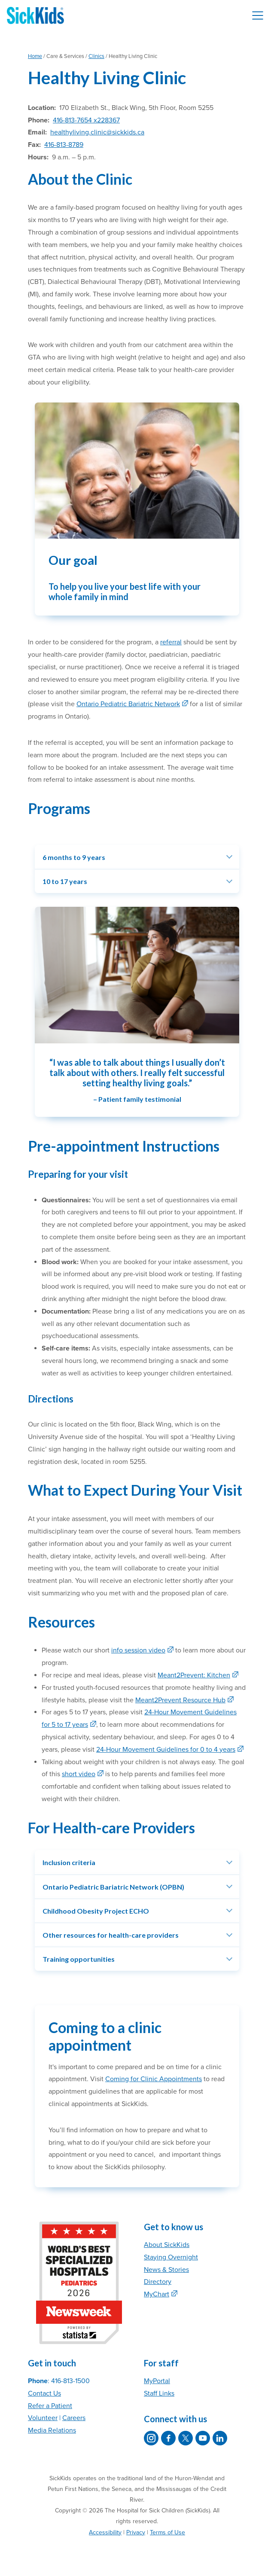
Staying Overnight (171, 2257)
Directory (157, 2281)
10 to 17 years (65, 881)
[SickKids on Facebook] (168, 2438)
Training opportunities (79, 1959)
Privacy (135, 2532)
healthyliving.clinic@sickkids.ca (97, 132)
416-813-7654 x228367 (86, 120)
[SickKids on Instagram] (151, 2438)
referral (171, 642)
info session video (138, 1650)
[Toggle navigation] (257, 15)
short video (78, 1774)
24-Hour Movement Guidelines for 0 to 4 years (165, 1749)
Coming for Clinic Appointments (153, 2079)
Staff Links (159, 2393)
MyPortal (157, 2381)
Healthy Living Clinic (107, 77)
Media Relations (52, 2430)
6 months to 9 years (74, 857)
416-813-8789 (63, 144)
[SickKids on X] (185, 2438)
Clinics (96, 56)
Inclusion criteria (69, 1862)
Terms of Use (167, 2532)
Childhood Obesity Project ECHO (96, 1911)
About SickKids (166, 2245)
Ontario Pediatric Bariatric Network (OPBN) (113, 1887)
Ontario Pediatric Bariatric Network (128, 704)
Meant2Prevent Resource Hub (180, 1700)
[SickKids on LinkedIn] (220, 2438)
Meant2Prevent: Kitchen (194, 1675)
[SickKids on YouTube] (202, 2438)
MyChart (156, 2294)
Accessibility (105, 2532)
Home (35, 56)
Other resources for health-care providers (111, 1935)
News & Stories (166, 2269)
